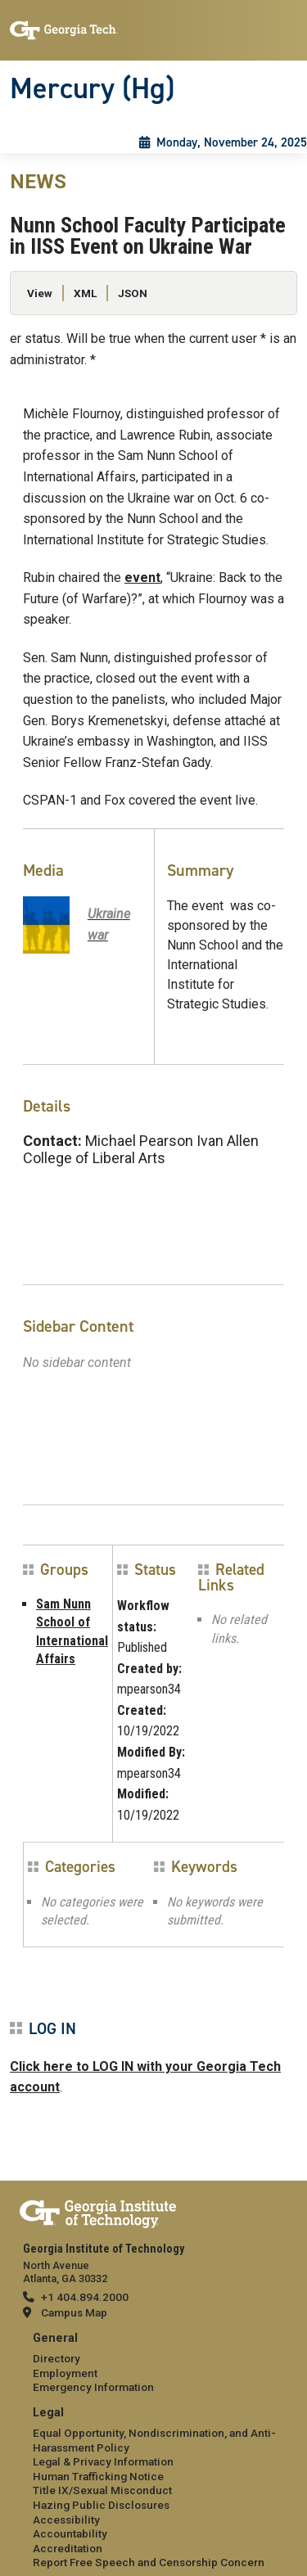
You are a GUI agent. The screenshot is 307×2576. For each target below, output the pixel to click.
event (142, 577)
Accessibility (66, 2519)
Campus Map (74, 2312)
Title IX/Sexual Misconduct (102, 2490)
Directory (56, 2358)
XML (85, 293)
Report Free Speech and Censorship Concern (148, 2562)
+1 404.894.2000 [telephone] (85, 2296)
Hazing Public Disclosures (101, 2504)
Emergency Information (93, 2386)
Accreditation (67, 2548)
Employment (65, 2373)
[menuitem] (153, 2363)
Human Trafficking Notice (98, 2476)
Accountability (70, 2533)
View (39, 293)
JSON (132, 293)
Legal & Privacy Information (103, 2461)
